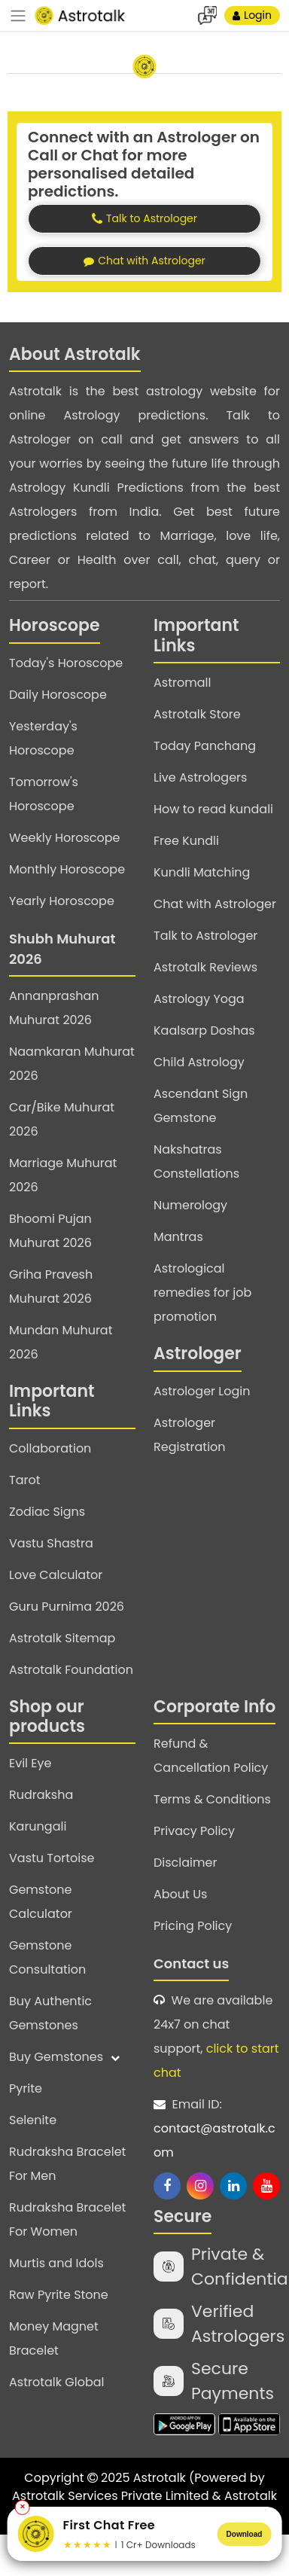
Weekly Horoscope (64, 837)
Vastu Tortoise (51, 1858)
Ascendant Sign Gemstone (201, 1105)
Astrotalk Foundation (71, 1669)
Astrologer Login (202, 1391)
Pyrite (25, 2088)
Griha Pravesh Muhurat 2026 (51, 1286)
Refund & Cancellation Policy (211, 1755)
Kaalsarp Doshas (204, 1030)
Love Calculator (55, 1575)
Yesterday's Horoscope (43, 738)
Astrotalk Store (197, 714)
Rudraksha (41, 1794)
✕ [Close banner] (23, 2506)
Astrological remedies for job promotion (202, 1292)
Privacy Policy (194, 1831)
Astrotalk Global (56, 2382)
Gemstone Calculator (40, 1901)
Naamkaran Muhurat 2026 (72, 1063)
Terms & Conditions (212, 1799)
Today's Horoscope (66, 663)
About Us (180, 1894)
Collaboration (50, 1448)
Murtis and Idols (56, 2263)
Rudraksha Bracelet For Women (67, 2219)
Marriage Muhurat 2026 (63, 1175)
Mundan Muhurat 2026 (61, 1342)
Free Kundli (186, 840)
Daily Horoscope (58, 694)
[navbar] (18, 16)
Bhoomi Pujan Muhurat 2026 (50, 1230)
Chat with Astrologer (215, 904)
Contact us (191, 1963)
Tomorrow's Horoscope (43, 794)
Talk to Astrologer (205, 935)
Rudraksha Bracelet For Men (67, 2163)
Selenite (32, 2120)
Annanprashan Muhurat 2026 (54, 1008)
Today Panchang (205, 746)
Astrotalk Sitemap (62, 1638)
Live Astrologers (200, 777)
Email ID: (217, 2130)
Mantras (178, 1236)
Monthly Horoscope (67, 869)
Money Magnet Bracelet (54, 2338)
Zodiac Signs (47, 1511)
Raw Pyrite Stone (58, 2294)
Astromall (182, 682)
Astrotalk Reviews (205, 967)
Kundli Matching (202, 872)
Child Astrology (199, 1062)
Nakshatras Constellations (196, 1161)
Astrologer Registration (190, 1435)
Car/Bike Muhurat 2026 (61, 1119)
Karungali (37, 1826)
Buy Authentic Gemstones (50, 2013)
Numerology (190, 1205)
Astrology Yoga (199, 999)
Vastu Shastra (51, 1543)
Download (245, 2534)
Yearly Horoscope (61, 901)
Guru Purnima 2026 (66, 1606)
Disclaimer (185, 1862)
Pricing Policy (193, 1925)
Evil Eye (30, 1763)
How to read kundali (213, 809)
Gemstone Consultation (47, 1957)
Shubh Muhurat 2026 (62, 948)
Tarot (25, 1480)
